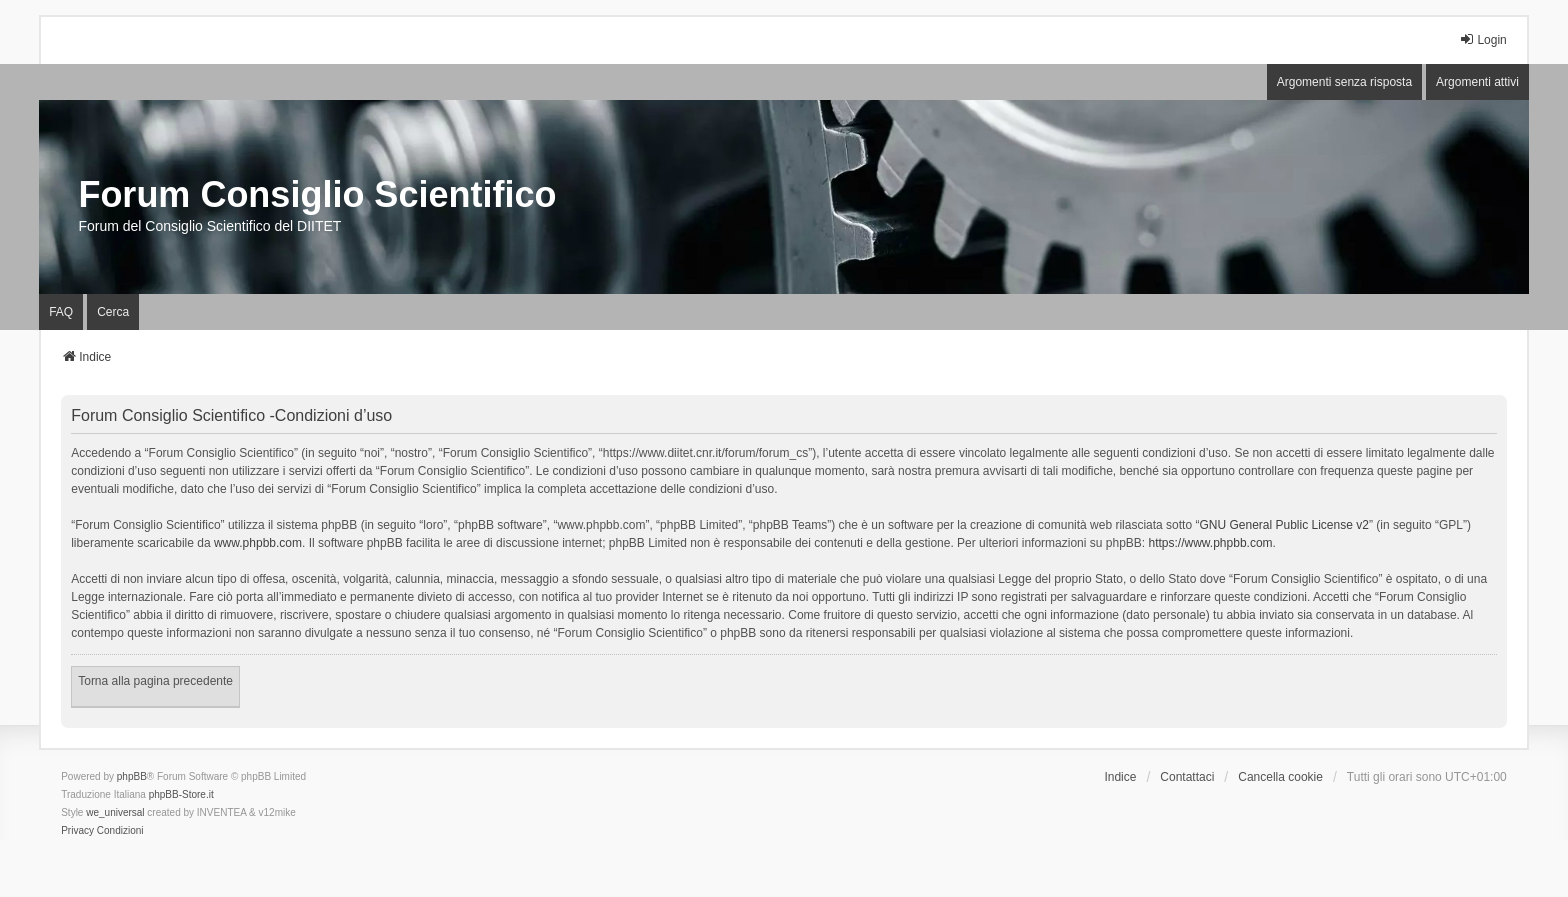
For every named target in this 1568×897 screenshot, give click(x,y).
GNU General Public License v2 (1283, 525)
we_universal (115, 812)
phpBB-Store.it (181, 794)
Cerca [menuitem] (113, 312)
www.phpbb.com (258, 543)
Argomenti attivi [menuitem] (1477, 82)
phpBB (132, 776)
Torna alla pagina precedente (155, 681)
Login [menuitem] (1482, 39)
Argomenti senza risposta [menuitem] (1344, 82)
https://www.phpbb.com (1211, 543)
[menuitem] (77, 831)
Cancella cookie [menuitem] (1280, 777)
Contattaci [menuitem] (1187, 777)
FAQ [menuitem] (61, 312)
